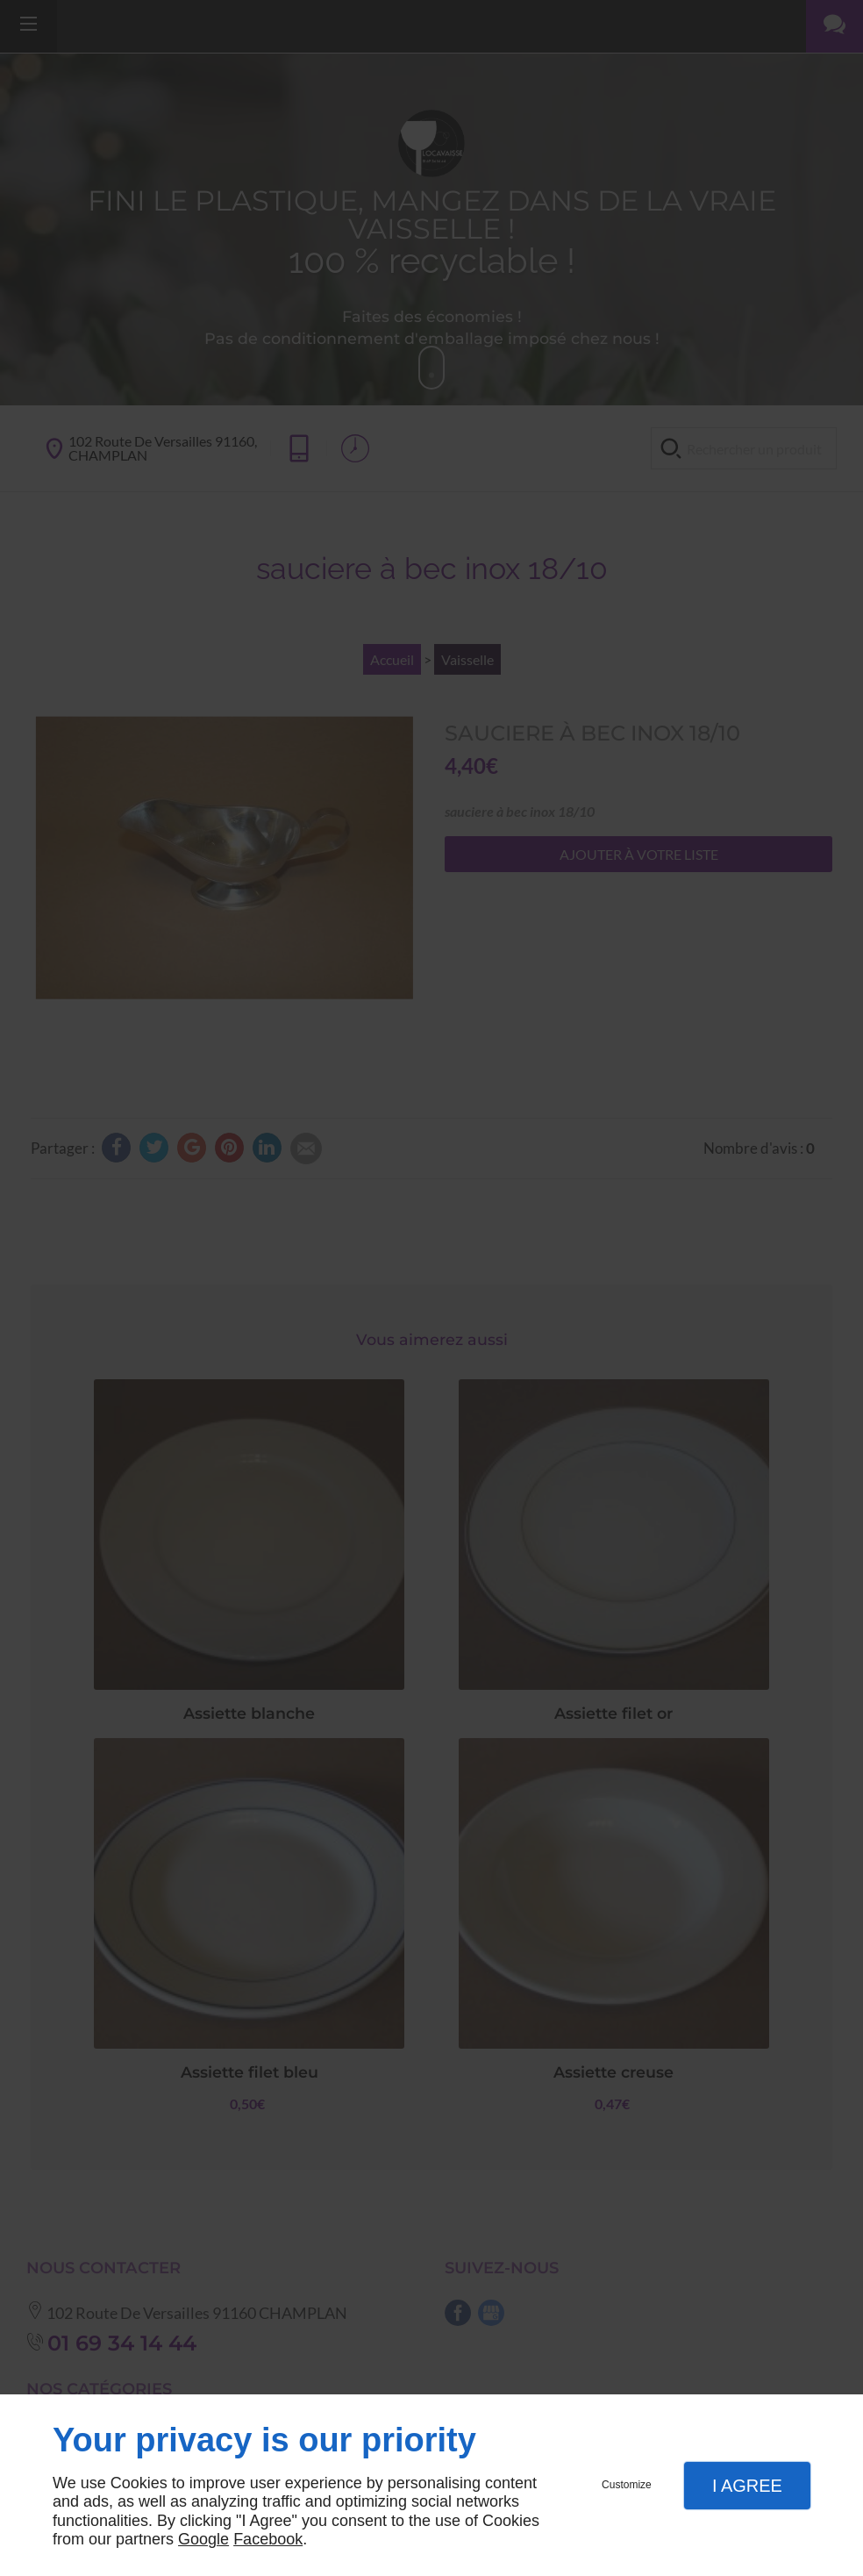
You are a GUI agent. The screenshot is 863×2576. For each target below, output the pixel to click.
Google (203, 2539)
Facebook (268, 2539)
